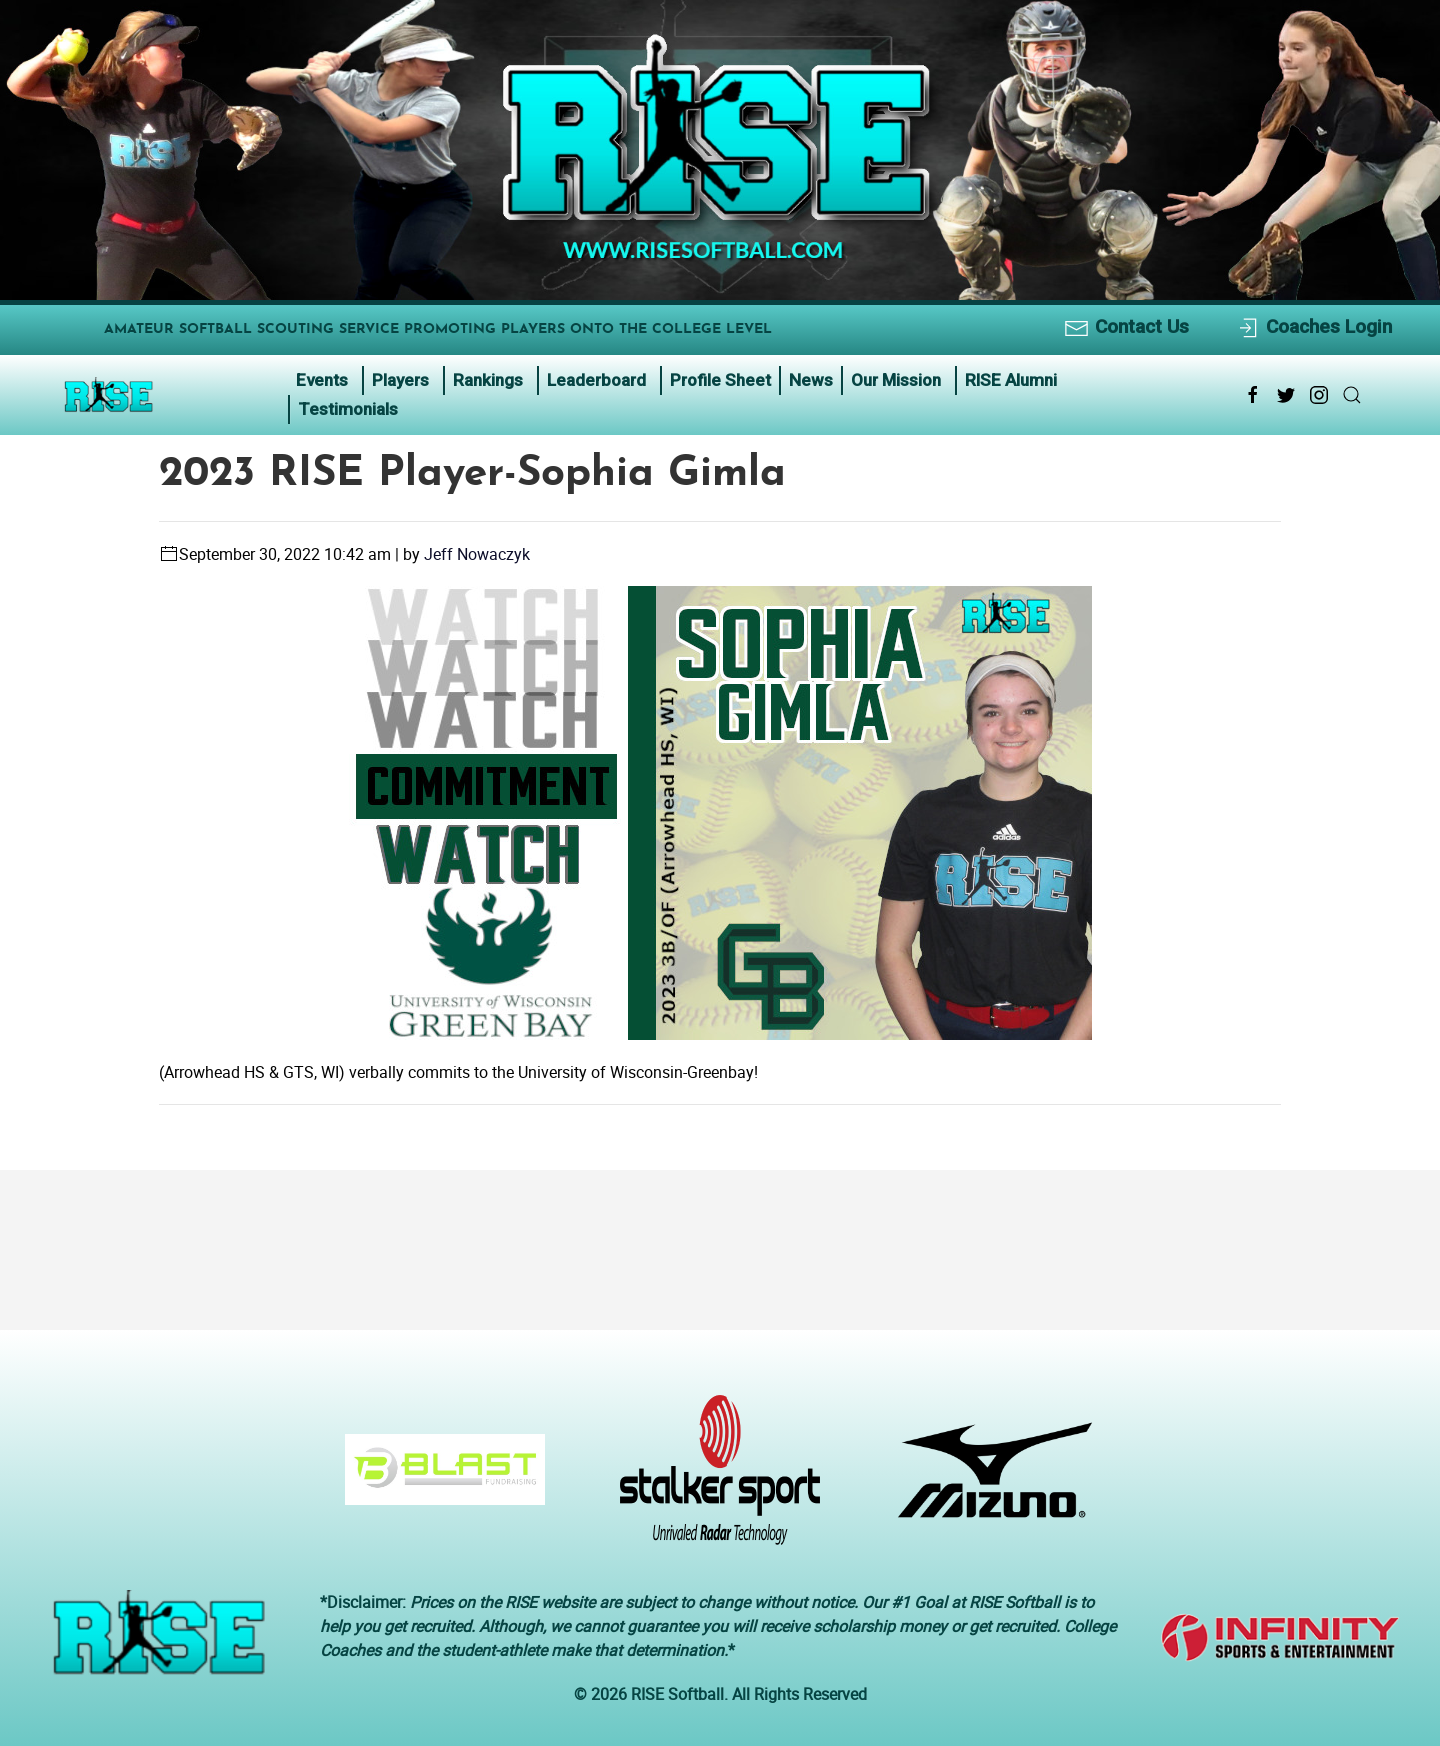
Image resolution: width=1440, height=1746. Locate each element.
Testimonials (348, 409)
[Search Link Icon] (1352, 395)
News (811, 380)
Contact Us (1126, 327)
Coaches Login (1313, 327)
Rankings (488, 380)
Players (400, 380)
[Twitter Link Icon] (1286, 395)
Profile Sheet (720, 380)
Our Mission (896, 380)
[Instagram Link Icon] (1319, 395)
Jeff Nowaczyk (477, 554)
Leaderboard (596, 380)
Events (322, 380)
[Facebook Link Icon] (1253, 395)
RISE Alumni (1011, 380)
